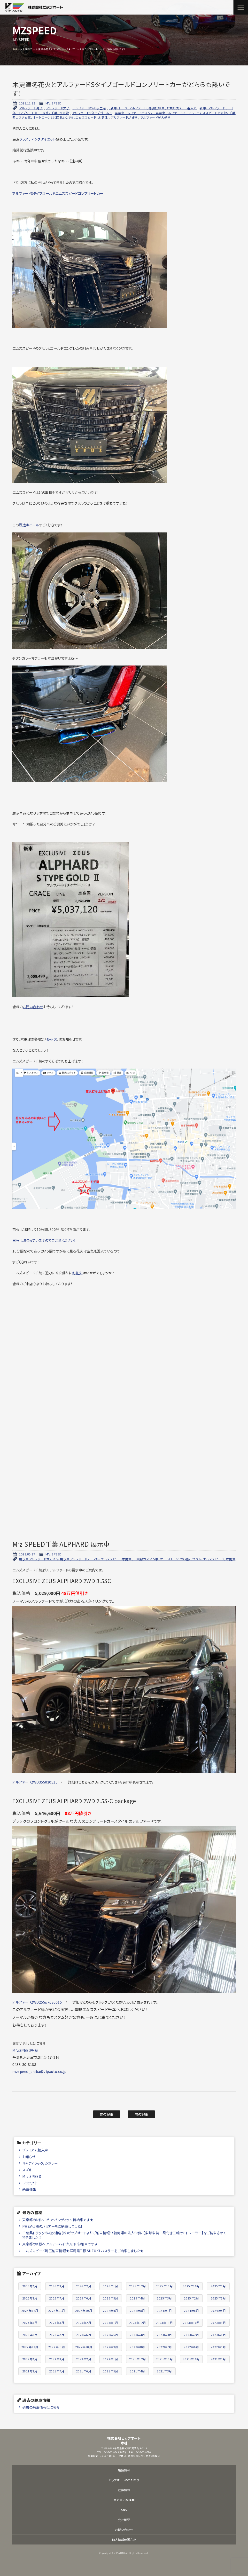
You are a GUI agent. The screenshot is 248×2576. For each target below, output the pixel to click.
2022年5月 (218, 2347)
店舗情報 (124, 2470)
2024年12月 (29, 2310)
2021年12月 (137, 2359)
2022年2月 (83, 2359)
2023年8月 (30, 2335)
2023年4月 (137, 2335)
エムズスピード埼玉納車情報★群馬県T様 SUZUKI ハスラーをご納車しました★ (83, 2250)
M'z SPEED (54, 103)
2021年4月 (137, 2371)
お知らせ (28, 2156)
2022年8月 (137, 2347)
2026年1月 (110, 2286)
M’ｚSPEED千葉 (25, 2050)
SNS (124, 2510)
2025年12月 (137, 2286)
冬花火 (51, 1039)
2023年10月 (191, 2323)
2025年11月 (164, 2286)
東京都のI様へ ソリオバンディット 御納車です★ (57, 2219)
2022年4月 (30, 2359)
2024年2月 (83, 2323)
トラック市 (30, 2182)
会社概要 (124, 2520)
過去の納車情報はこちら (40, 2407)
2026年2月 (83, 2286)
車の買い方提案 (124, 2500)
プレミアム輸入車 (35, 2150)
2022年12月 (29, 2347)
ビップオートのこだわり (124, 2480)
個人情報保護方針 (124, 2539)
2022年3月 (56, 2359)
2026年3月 (56, 2286)
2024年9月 (110, 2310)
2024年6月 (191, 2310)
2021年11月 (164, 2359)
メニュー (240, 7)
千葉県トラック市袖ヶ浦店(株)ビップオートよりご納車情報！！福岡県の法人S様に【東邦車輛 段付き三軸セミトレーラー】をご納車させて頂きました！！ (124, 2235)
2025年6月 (83, 2298)
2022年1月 (110, 2359)
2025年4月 (137, 2298)
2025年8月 (30, 2298)
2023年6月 (83, 2335)
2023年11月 (164, 2323)
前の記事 (107, 2114)
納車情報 (29, 2189)
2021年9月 (218, 2359)
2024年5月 (218, 2310)
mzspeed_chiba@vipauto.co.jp (39, 2071)
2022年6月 (191, 2347)
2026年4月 (30, 2286)
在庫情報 (124, 2490)
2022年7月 (164, 2347)
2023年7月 (56, 2335)
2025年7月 (56, 2298)
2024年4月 (30, 2323)
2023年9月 (218, 2323)
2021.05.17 (27, 1554)
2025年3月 (164, 2298)
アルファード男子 (31, 108)
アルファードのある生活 (89, 108)
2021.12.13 (27, 103)
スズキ (27, 2169)
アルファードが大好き (155, 117)
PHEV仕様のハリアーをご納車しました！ (52, 2226)
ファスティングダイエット (37, 139)
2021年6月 (83, 2371)
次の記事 (141, 2114)
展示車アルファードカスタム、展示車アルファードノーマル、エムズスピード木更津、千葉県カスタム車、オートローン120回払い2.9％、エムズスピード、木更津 (127, 1559)
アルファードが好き (124, 117)
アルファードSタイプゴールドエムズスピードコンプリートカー (57, 193)
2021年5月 (110, 2371)
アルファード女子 (58, 108)
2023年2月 (191, 2335)
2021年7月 (56, 2371)
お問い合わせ (33, 1006)
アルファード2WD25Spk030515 (37, 2002)
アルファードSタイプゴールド (92, 113)
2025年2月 (191, 2298)
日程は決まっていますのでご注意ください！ (44, 1240)
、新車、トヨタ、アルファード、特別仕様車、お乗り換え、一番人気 (153, 108)
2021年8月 (30, 2371)
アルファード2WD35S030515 (34, 1781)
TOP (15, 49)
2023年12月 (137, 2323)
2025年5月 (110, 2298)
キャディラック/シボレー (40, 2163)
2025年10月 (191, 2286)
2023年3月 (164, 2335)
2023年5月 (110, 2335)
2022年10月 (83, 2347)
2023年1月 (218, 2335)
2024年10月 (83, 2310)
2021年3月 (164, 2371)
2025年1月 (218, 2298)
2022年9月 (110, 2347)
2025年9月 (218, 2286)
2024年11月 (56, 2310)
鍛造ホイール (29, 524)
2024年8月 (137, 2310)
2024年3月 (56, 2323)
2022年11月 (56, 2347)
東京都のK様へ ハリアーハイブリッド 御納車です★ (60, 2244)
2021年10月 (191, 2359)
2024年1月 (110, 2323)
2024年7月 (164, 2310)
